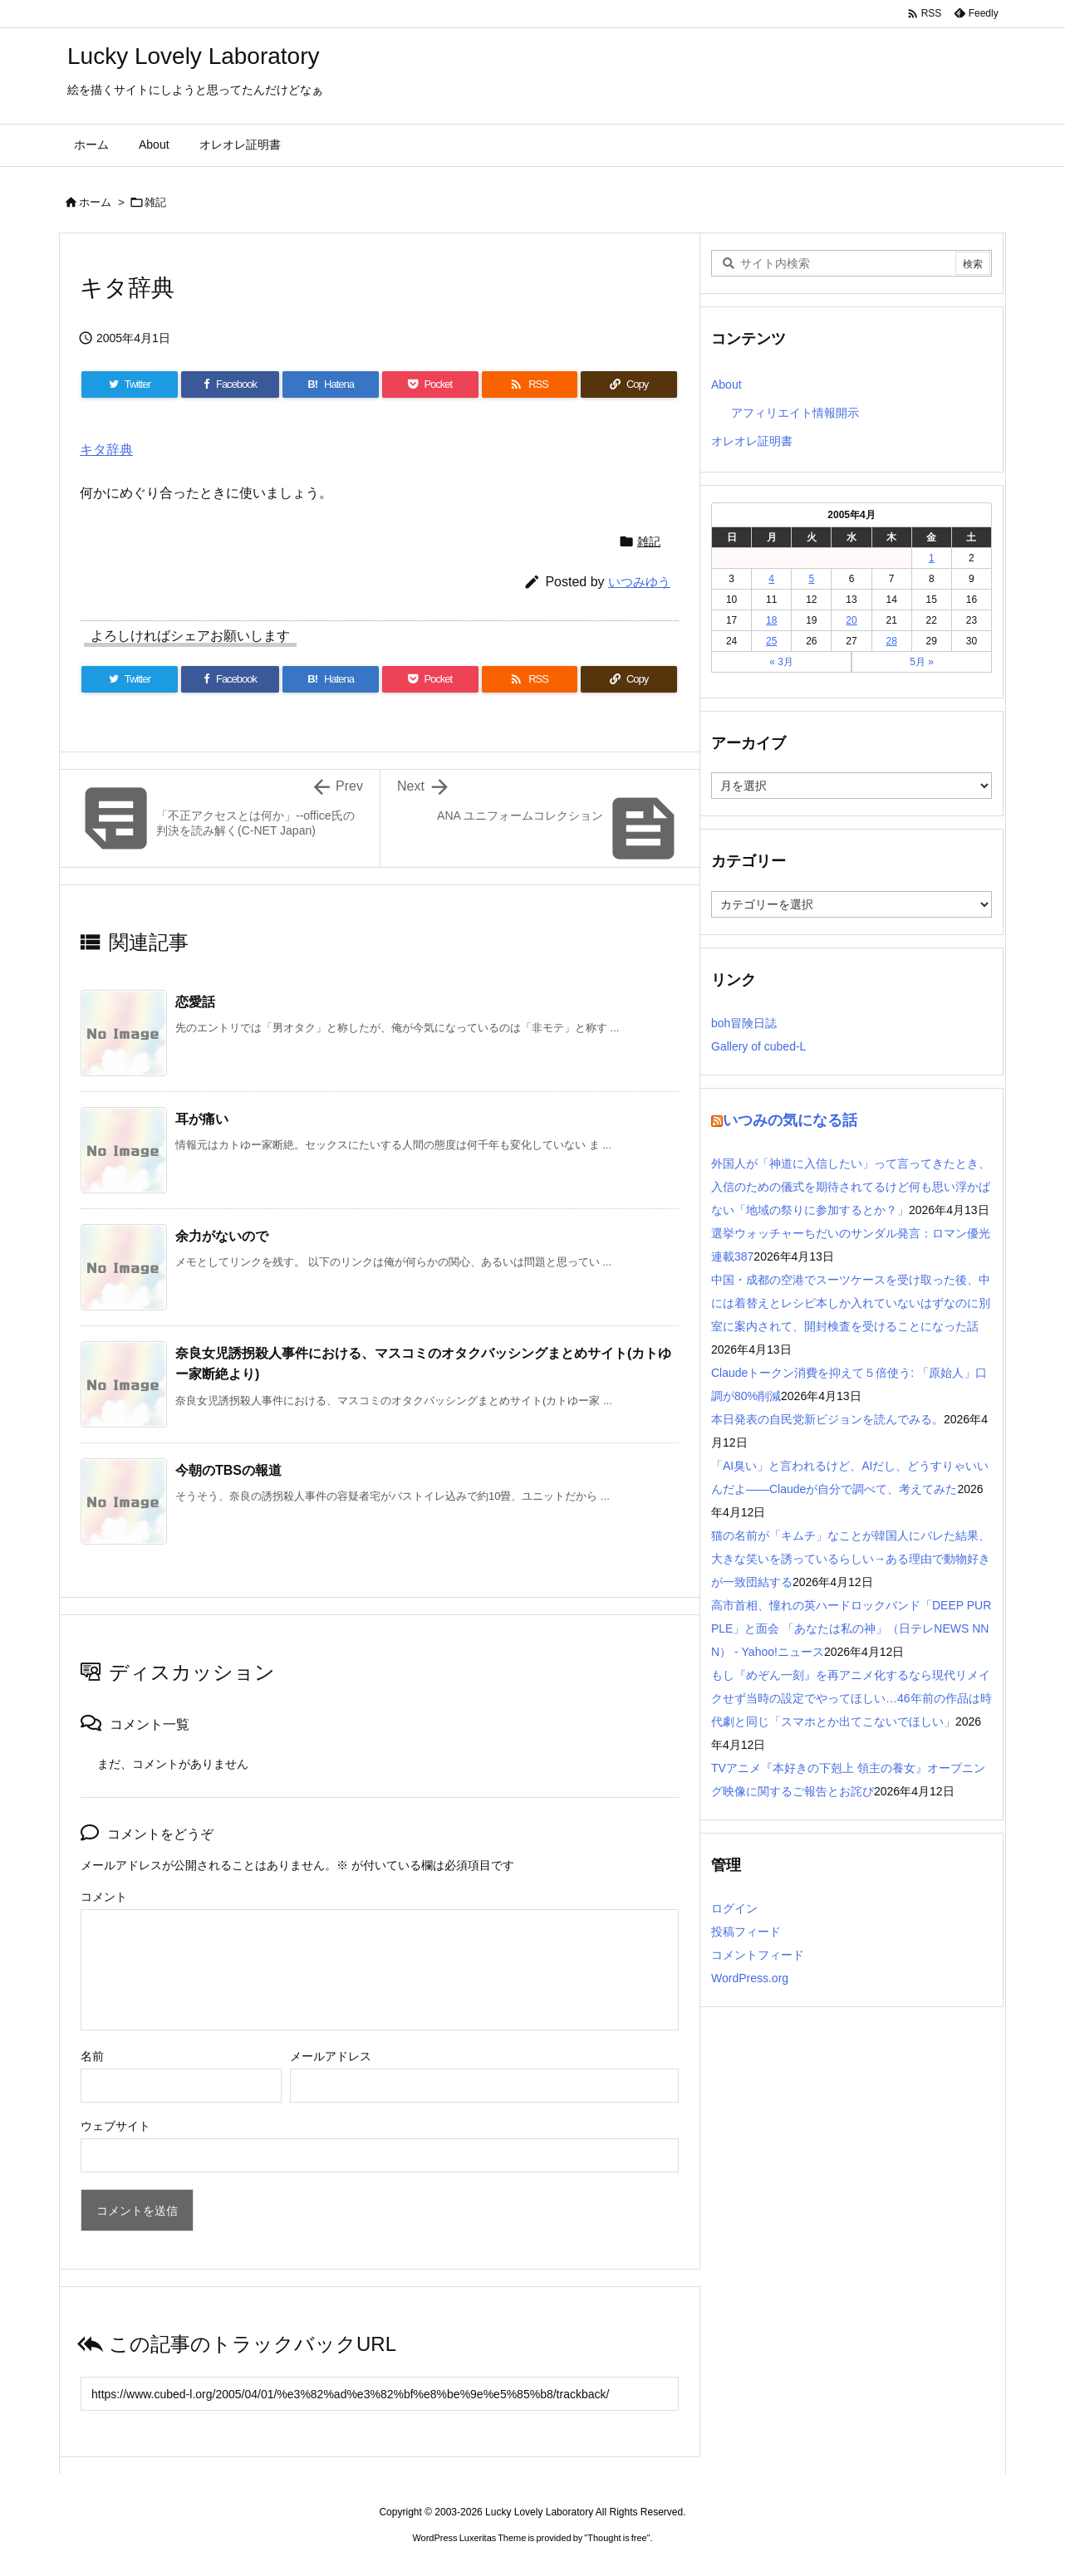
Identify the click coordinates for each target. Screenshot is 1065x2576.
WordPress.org (749, 1978)
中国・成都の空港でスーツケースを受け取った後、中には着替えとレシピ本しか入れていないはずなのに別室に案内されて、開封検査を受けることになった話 (850, 1303)
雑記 (155, 202)
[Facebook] (230, 384)
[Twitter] (129, 384)
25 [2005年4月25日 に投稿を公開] (771, 641)
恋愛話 (195, 1002)
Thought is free (616, 2538)
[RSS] (530, 384)
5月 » (922, 662)
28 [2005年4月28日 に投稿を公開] (891, 641)
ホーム (95, 202)
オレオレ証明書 (752, 441)
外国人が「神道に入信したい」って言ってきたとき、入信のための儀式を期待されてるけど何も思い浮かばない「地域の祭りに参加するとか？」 (850, 1187)
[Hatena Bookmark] (330, 384)
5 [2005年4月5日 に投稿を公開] (812, 579)
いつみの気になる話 (790, 1120)
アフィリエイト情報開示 (795, 412)
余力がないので (221, 1236)
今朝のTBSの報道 (228, 1470)
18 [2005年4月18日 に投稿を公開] (771, 620)
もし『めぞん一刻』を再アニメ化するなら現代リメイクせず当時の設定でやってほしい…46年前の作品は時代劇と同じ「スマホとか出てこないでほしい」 (851, 1698)
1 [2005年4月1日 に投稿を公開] (932, 558)
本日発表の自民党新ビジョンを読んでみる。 (827, 1419)
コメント (104, 1896)
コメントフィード (757, 1954)
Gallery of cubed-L (758, 1046)
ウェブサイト (115, 2126)
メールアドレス (330, 2056)
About (726, 384)
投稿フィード (746, 1931)
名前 (92, 2056)
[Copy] (629, 384)
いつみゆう (639, 582)
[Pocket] (430, 384)
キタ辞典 (106, 450)
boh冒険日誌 (744, 1023)
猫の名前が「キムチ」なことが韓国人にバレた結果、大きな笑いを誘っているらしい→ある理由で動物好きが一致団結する (850, 1559)
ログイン (734, 1908)
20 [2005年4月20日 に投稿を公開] (851, 620)
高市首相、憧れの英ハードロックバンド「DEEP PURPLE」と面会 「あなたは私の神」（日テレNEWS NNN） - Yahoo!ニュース (851, 1628)
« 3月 (781, 662)
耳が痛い (201, 1119)
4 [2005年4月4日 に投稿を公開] (771, 579)
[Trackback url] (380, 2394)
